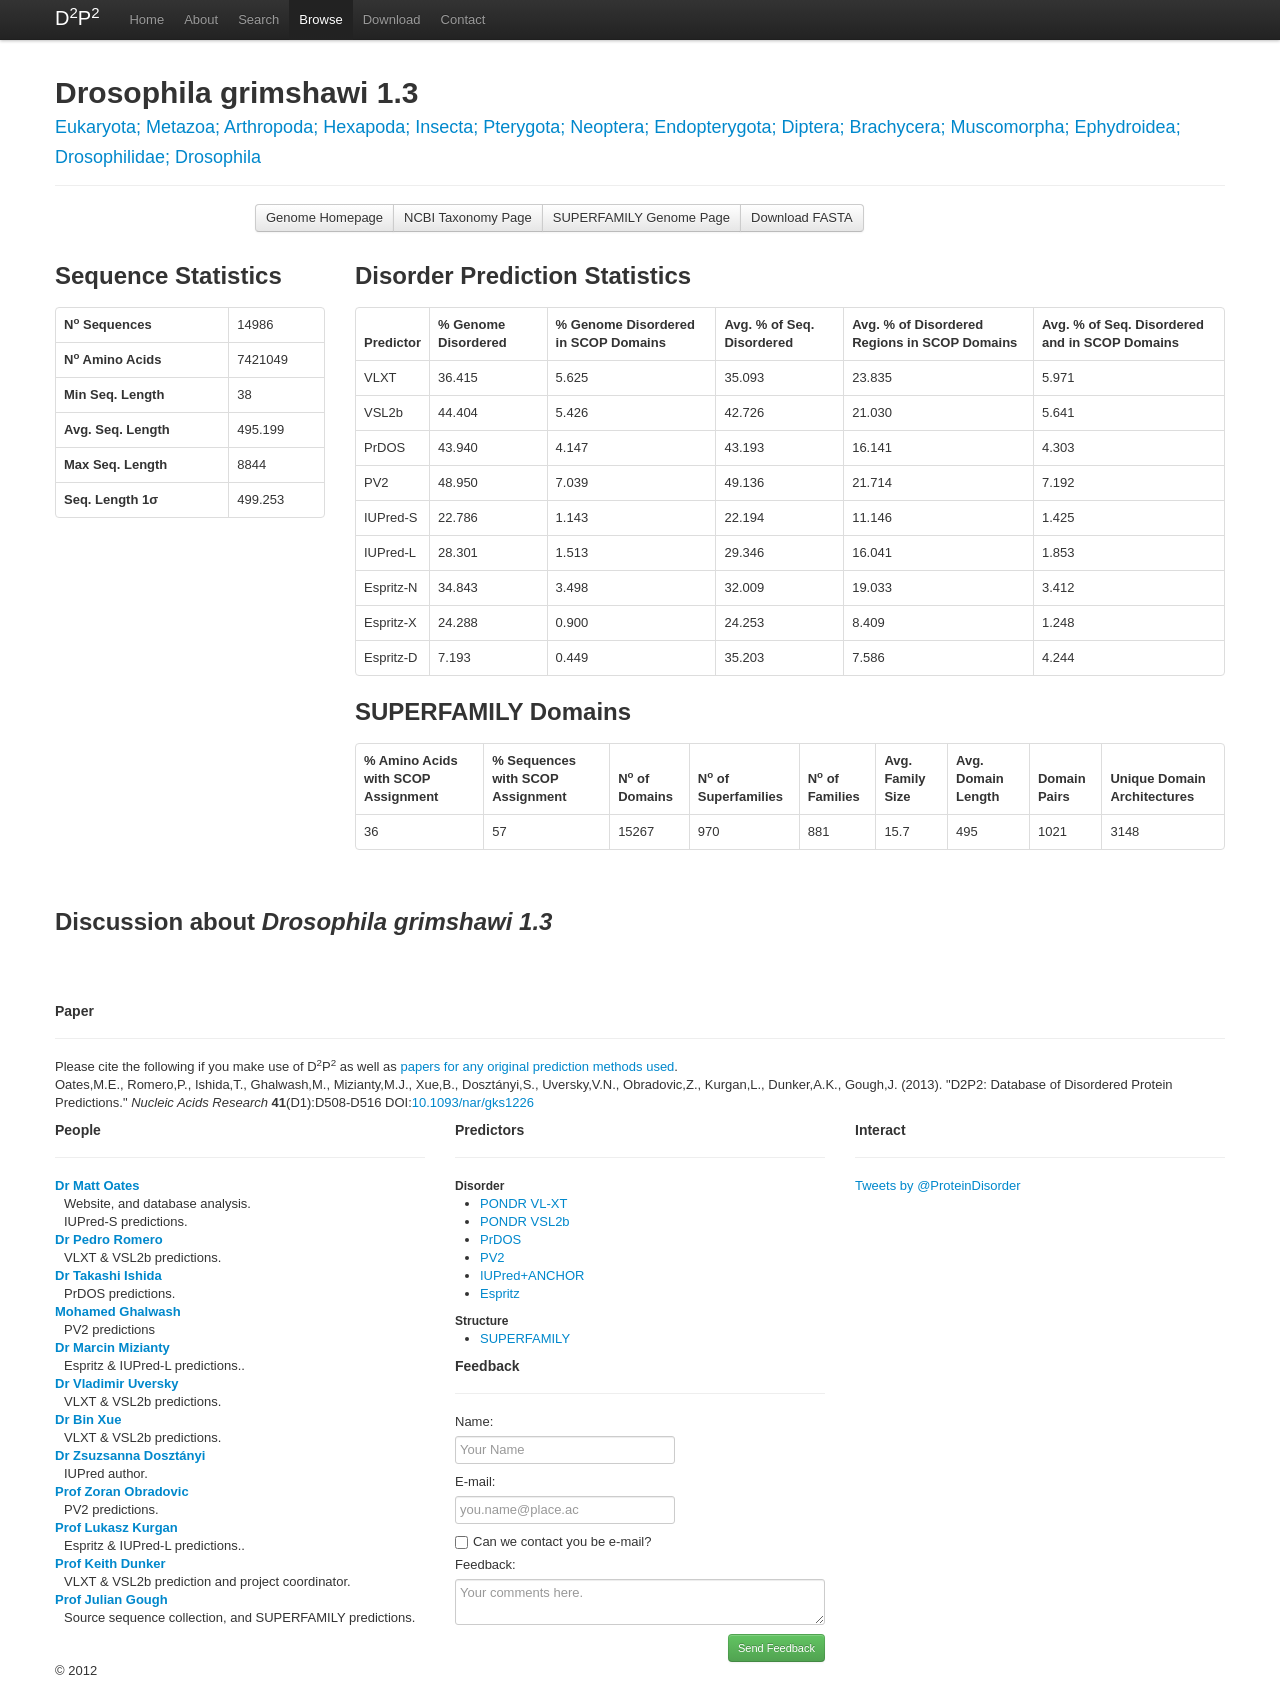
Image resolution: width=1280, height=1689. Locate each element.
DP (77, 17)
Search (258, 19)
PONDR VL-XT (523, 1203)
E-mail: (475, 1481)
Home (146, 19)
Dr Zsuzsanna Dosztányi (130, 1455)
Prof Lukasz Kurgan (116, 1527)
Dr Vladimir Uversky (117, 1383)
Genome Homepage (324, 217)
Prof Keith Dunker (110, 1563)
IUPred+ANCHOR (532, 1275)
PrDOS (500, 1239)
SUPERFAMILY (525, 1338)
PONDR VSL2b (525, 1221)
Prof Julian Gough (111, 1599)
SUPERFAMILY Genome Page (641, 217)
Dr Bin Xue (88, 1419)
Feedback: (485, 1564)
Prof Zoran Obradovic (122, 1491)
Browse (320, 19)
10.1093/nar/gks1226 (473, 1102)
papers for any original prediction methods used (537, 1066)
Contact (463, 19)
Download (392, 19)
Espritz (500, 1293)
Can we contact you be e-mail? (553, 1541)
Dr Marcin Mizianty (112, 1347)
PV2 (492, 1257)
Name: (474, 1421)
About (201, 19)
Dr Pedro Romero (109, 1239)
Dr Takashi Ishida (108, 1275)
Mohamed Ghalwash (118, 1311)
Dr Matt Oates (97, 1185)
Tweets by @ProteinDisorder (938, 1185)
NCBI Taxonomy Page (468, 217)
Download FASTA (802, 217)
